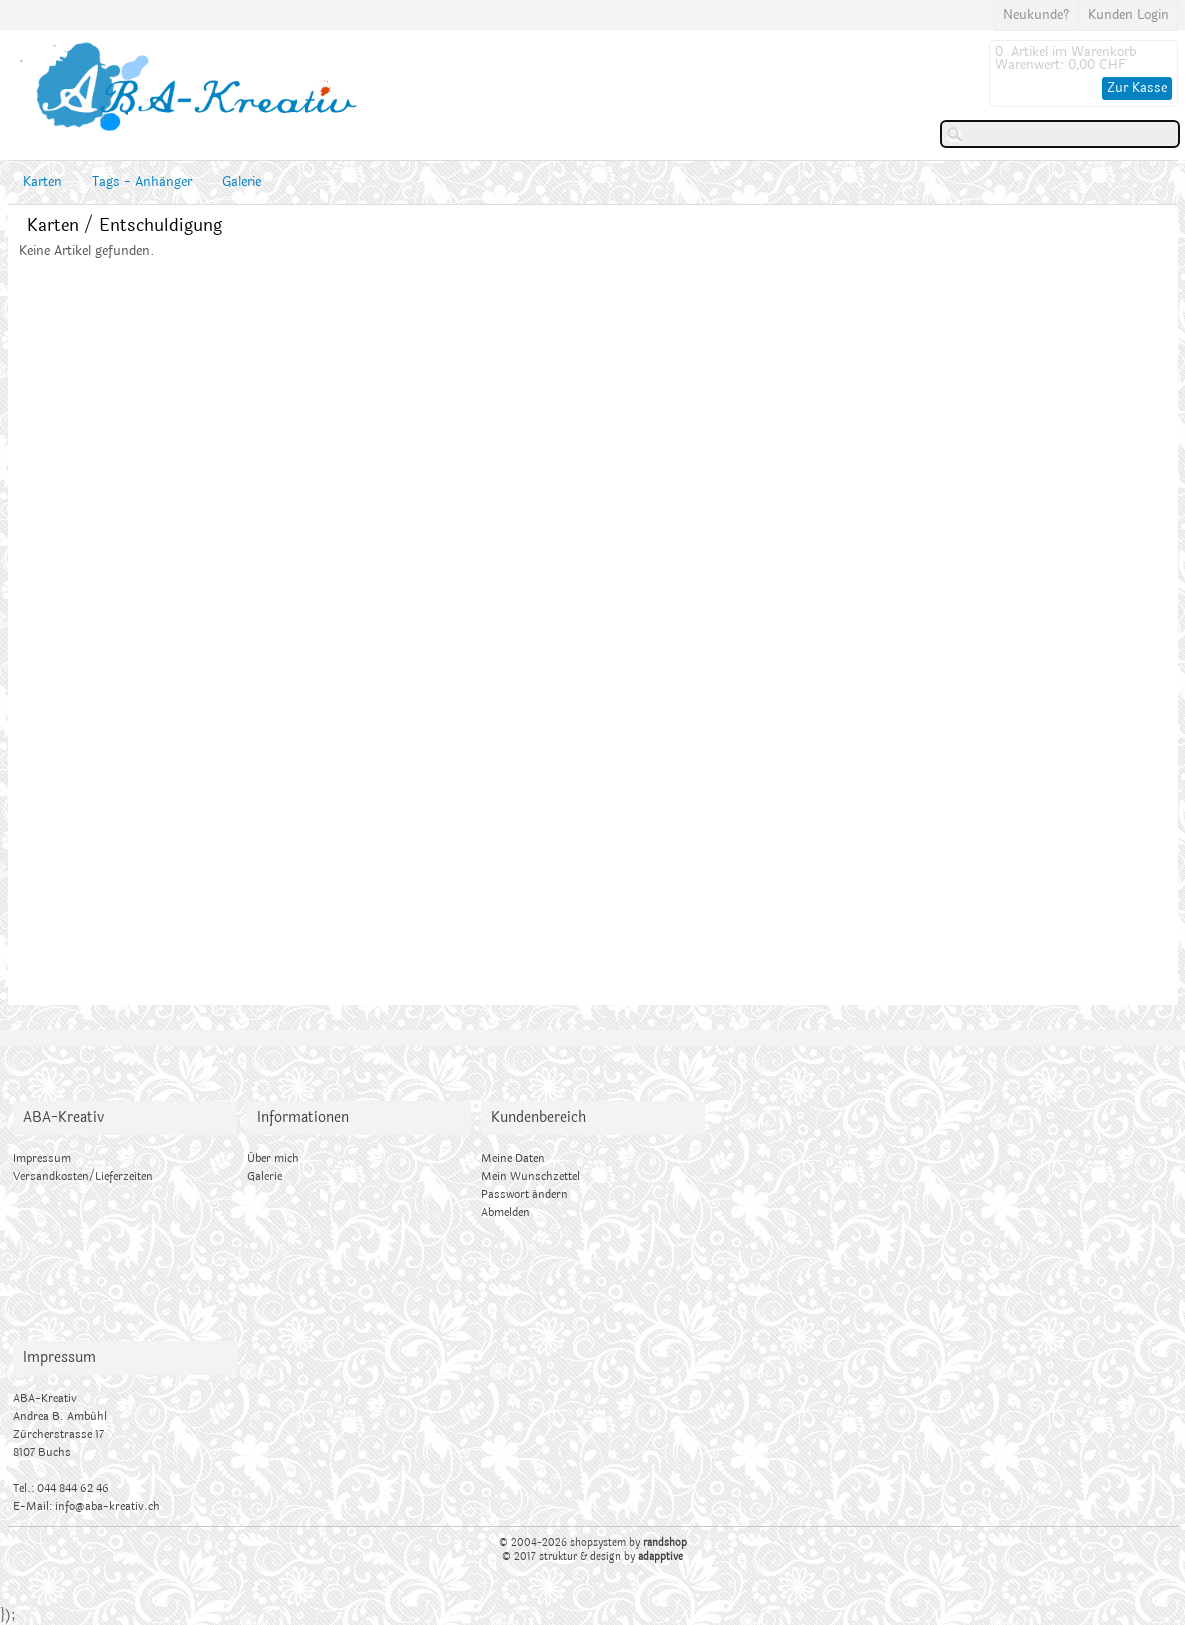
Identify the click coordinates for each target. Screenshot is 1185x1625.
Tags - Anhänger (142, 182)
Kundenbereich (538, 1117)
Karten (42, 182)
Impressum (42, 1158)
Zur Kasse (1137, 88)
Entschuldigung (160, 225)
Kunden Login (1128, 15)
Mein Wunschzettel (530, 1176)
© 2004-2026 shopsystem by (593, 1543)
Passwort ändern (524, 1194)
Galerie (241, 182)
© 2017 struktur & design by (592, 1557)
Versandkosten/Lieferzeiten (83, 1176)
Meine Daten (513, 1158)
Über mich (273, 1158)
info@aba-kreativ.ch (107, 1506)
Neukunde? (1036, 15)
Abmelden (505, 1212)
